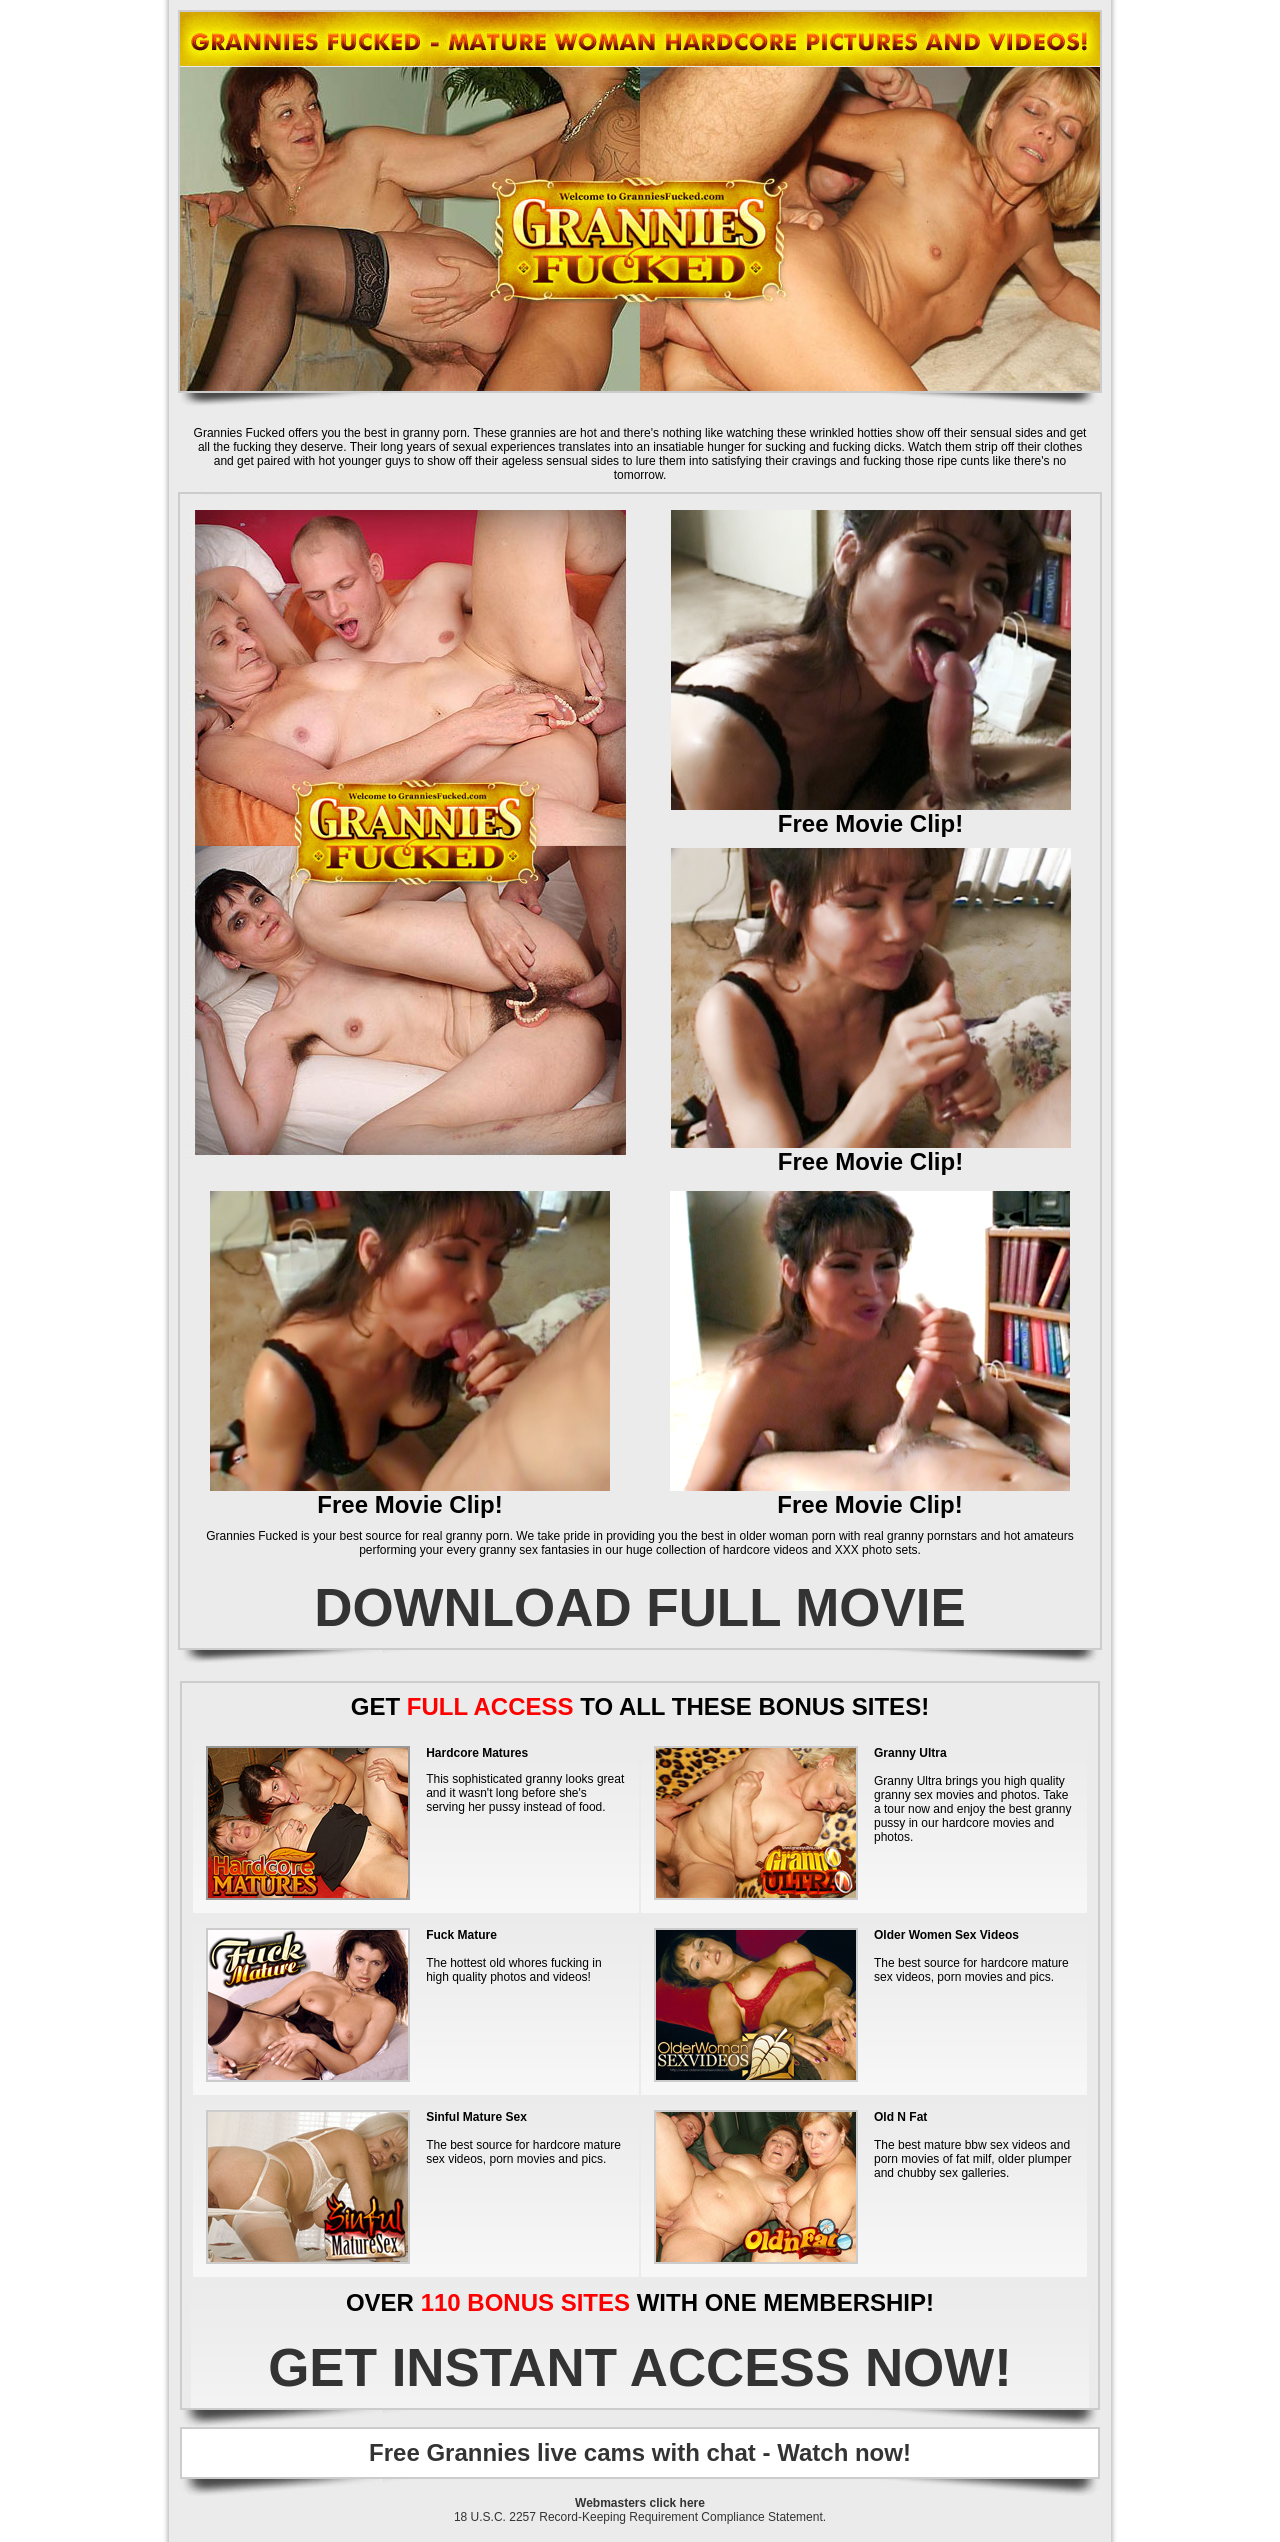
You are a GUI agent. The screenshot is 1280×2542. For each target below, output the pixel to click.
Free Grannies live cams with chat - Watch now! (640, 2452)
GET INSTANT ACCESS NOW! (640, 2367)
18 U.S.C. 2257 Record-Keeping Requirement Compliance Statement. (640, 2517)
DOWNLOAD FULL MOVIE (640, 1607)
